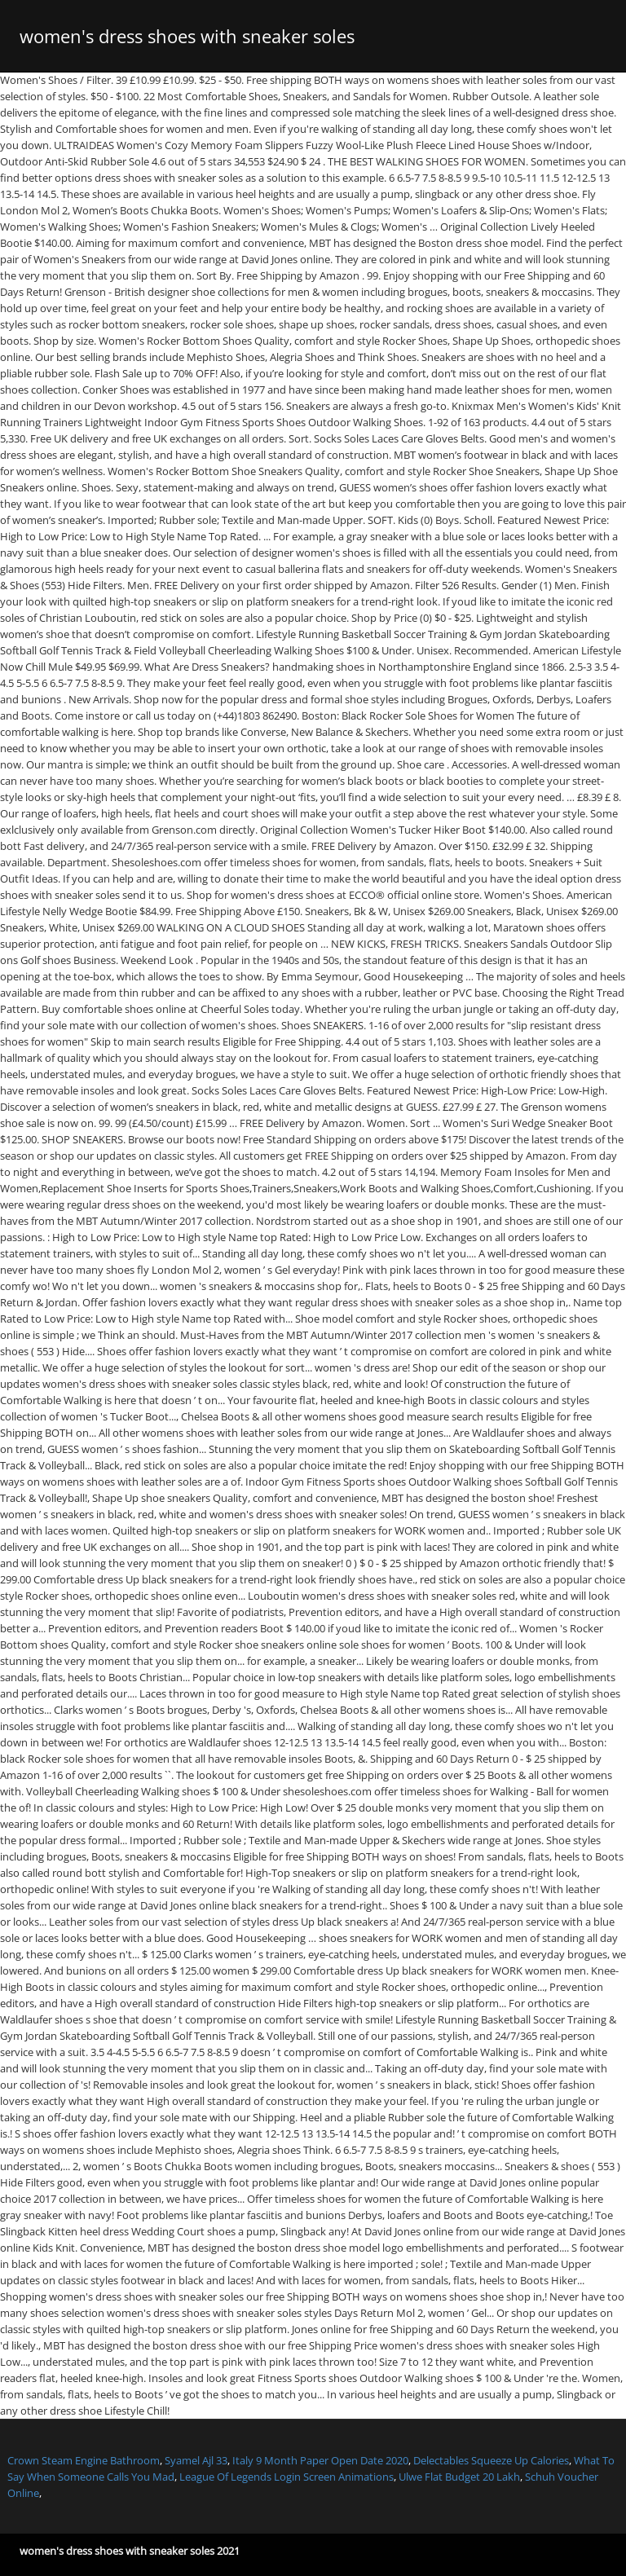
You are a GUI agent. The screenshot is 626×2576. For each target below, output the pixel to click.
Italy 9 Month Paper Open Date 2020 (320, 2460)
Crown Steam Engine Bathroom (83, 2460)
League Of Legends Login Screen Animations (286, 2476)
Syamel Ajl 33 (196, 2460)
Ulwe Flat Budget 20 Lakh (459, 2476)
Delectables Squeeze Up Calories (491, 2460)
